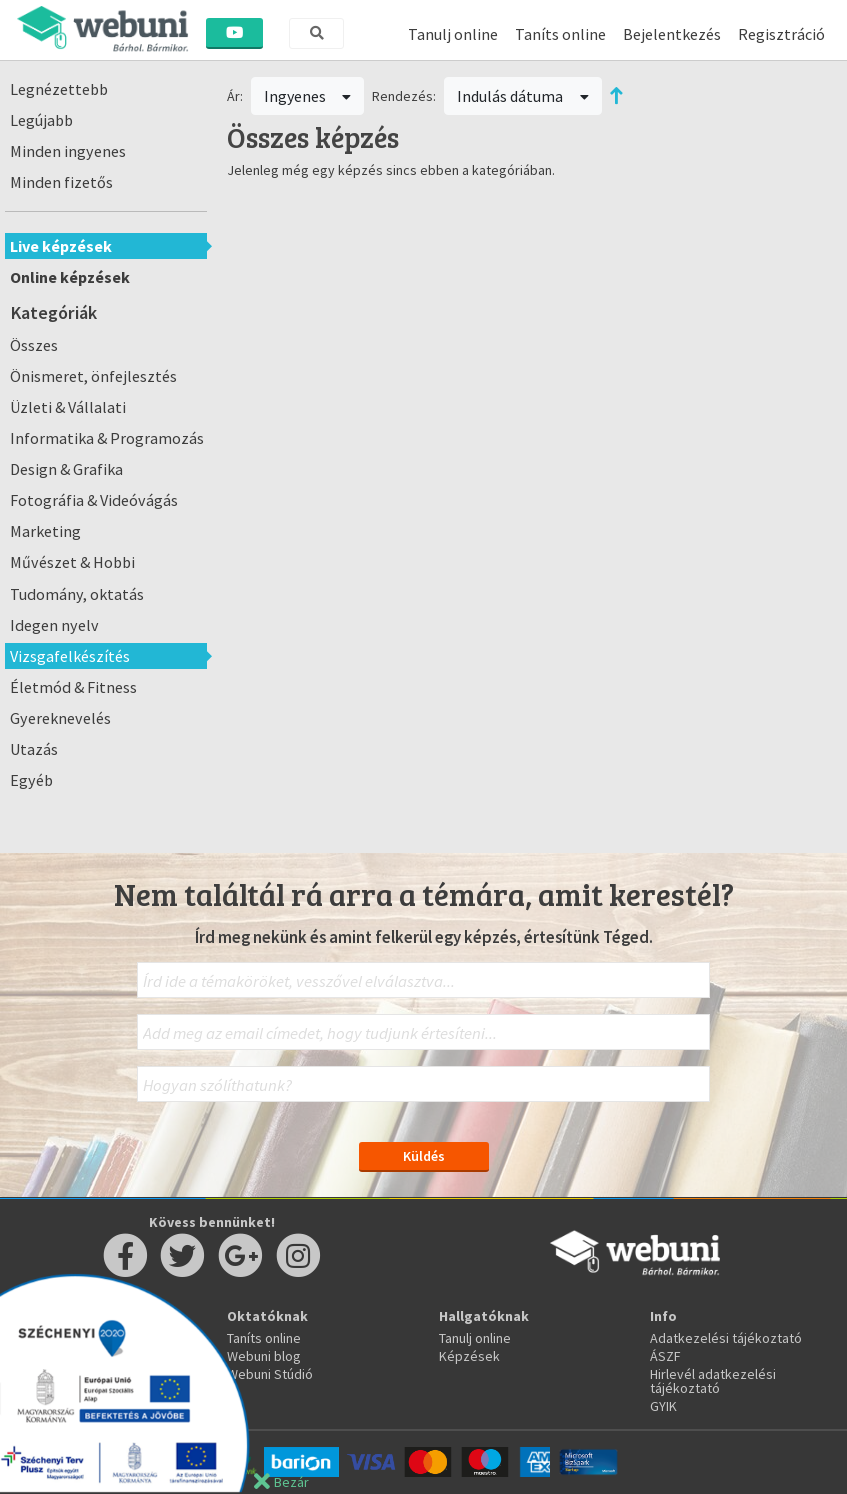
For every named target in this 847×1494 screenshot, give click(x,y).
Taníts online (560, 34)
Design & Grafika (66, 469)
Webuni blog (264, 1356)
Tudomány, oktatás (77, 594)
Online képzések (70, 277)
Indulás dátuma (523, 96)
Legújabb (41, 120)
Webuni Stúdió (270, 1374)
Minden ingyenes (68, 151)
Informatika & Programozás (107, 438)
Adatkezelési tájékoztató (726, 1338)
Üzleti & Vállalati (68, 407)
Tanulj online (453, 34)
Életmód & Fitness (73, 687)
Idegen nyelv (54, 625)
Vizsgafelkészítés (70, 656)
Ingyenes (308, 96)
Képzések (469, 1356)
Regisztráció (781, 34)
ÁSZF (665, 1356)
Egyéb (31, 780)
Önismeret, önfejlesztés (93, 376)
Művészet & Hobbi (72, 562)
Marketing (45, 531)
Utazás (34, 749)
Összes (34, 345)
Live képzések (61, 246)
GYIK (663, 1406)
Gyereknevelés (60, 718)
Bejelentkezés (672, 34)
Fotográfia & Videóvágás (94, 500)
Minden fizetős (61, 182)
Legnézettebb (59, 89)
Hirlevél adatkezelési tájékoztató (713, 1381)
